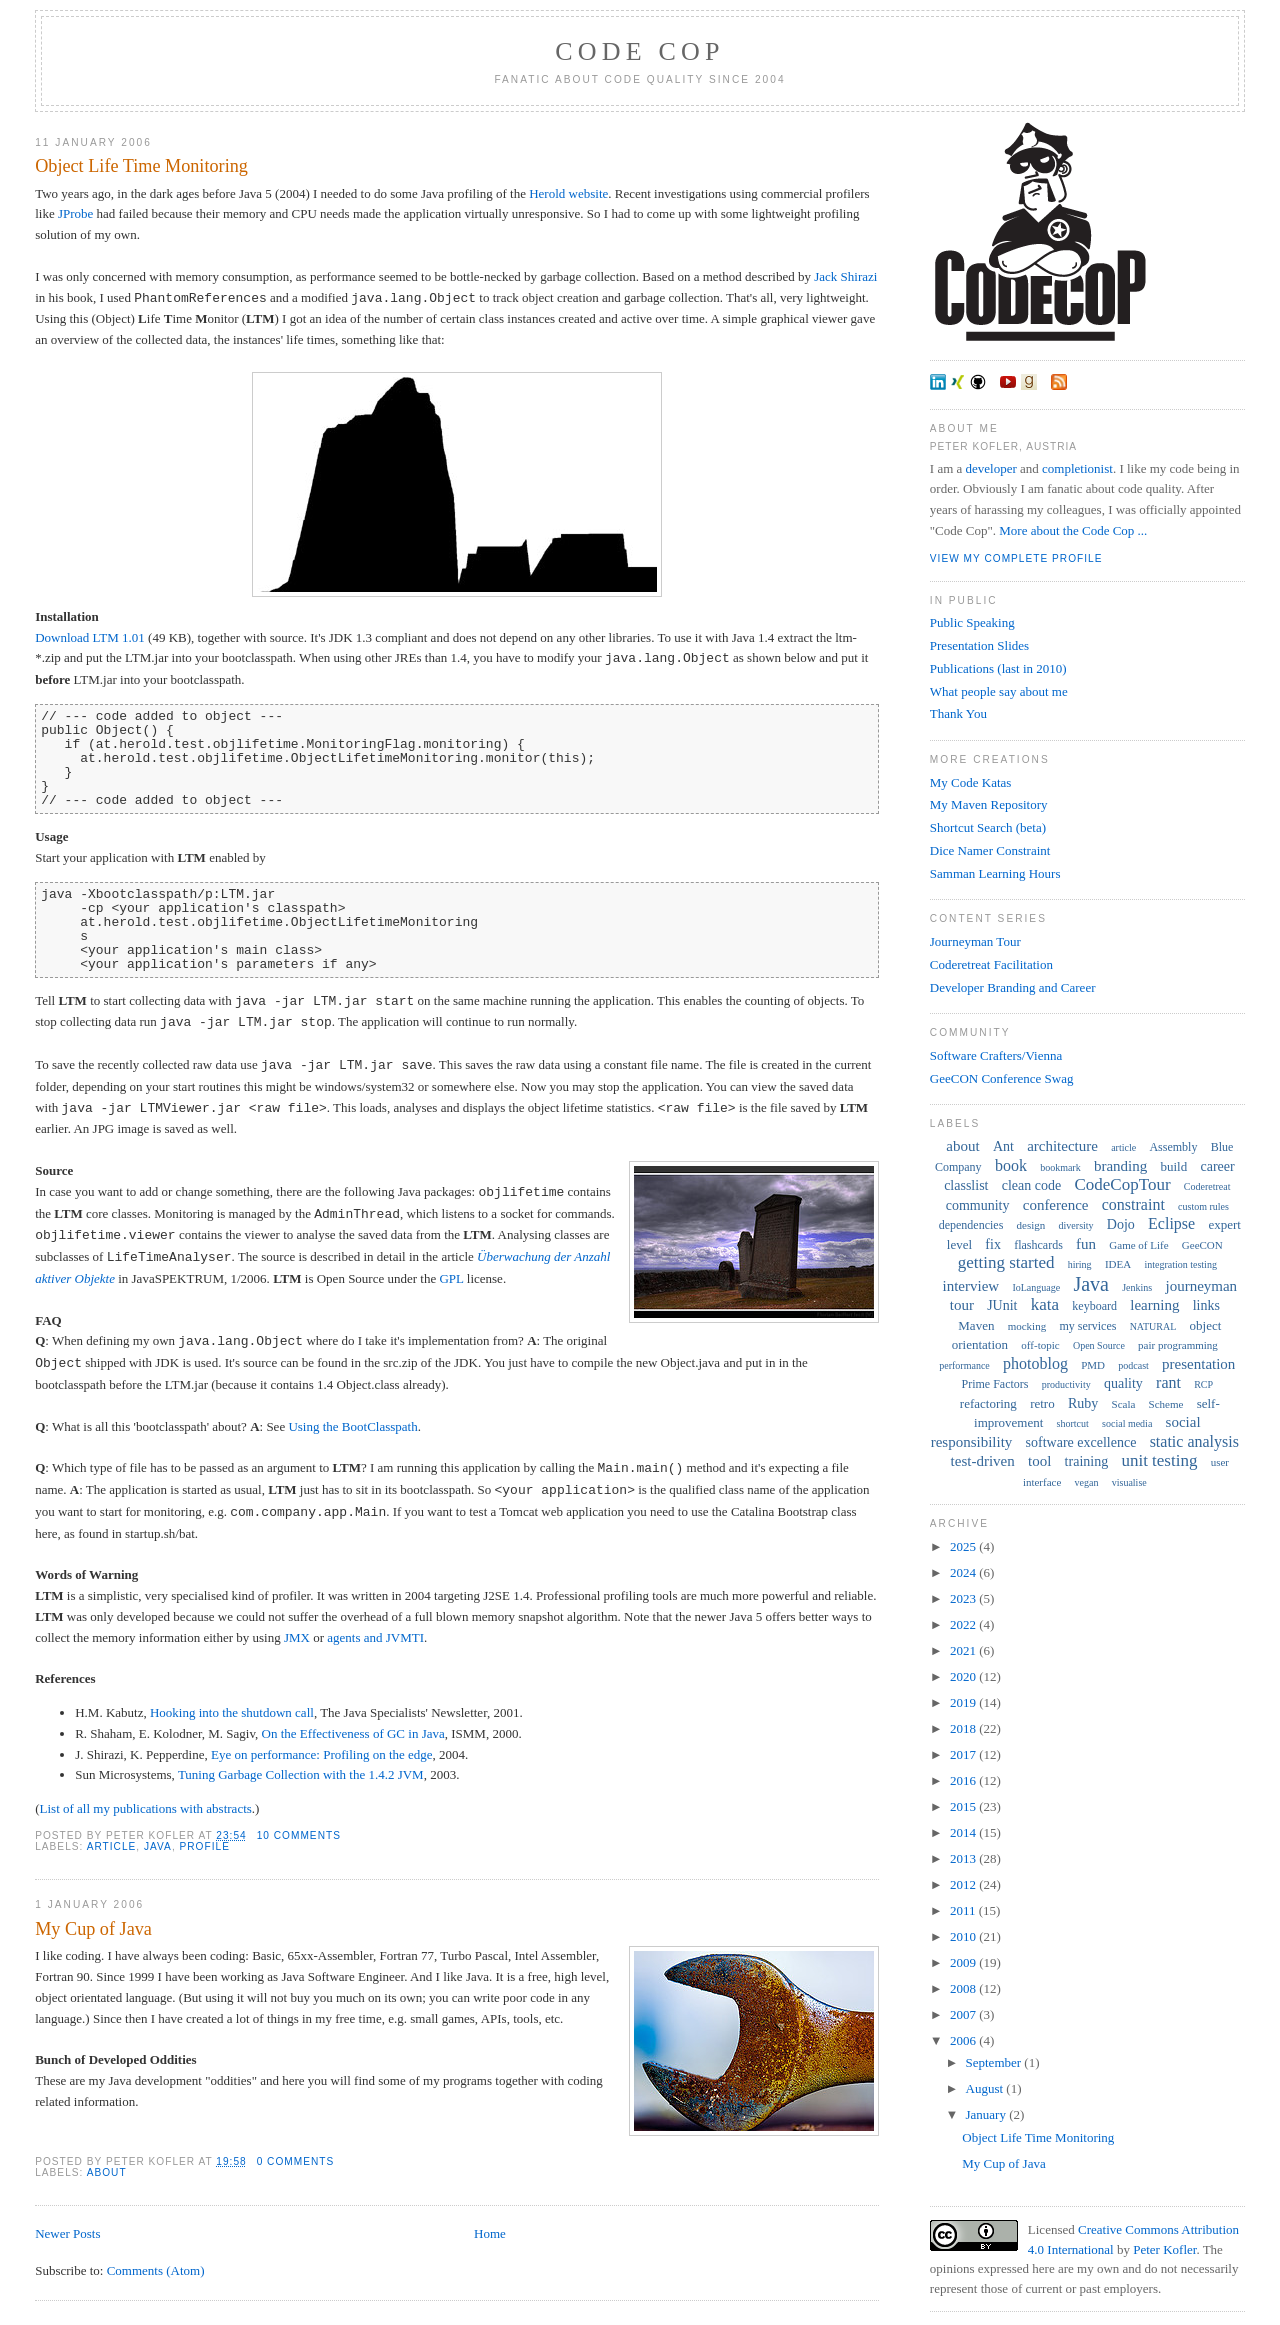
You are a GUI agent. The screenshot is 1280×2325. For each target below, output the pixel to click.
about (107, 2172)
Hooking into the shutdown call (232, 1712)
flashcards (1038, 1245)
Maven (976, 1325)
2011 (964, 1910)
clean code (1031, 1185)
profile (205, 1846)
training (1087, 1461)
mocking (1027, 1326)
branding (1120, 1166)
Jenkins (1137, 1287)
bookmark (1060, 1167)
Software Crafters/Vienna (996, 1055)
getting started (1006, 1262)
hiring (1080, 1264)
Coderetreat (1207, 1186)
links (1206, 1305)
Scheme (1166, 1404)
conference (1056, 1205)
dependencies (971, 1225)
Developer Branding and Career (1013, 987)
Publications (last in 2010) (998, 668)
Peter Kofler (1164, 2249)
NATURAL (1153, 1326)
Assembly (1173, 1147)
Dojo (1121, 1224)
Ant (1003, 1146)
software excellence (1081, 1442)
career (1217, 1166)
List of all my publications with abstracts (146, 1808)
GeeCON (1202, 1245)
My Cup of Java (93, 1929)
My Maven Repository (989, 804)
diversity (1076, 1225)
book (1011, 1165)
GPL (451, 1278)
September (995, 2062)
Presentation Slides (979, 645)
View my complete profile (1016, 558)
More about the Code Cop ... (1073, 530)
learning (1154, 1305)
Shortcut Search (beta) (988, 827)
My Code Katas (971, 782)
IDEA (1118, 1264)
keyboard (1094, 1306)
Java (158, 1846)
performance (964, 1365)
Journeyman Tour (975, 941)
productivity (1066, 1384)
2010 (964, 1936)
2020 (964, 1676)
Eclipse (1171, 1223)
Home (490, 2233)
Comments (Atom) (156, 2270)
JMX (297, 1637)
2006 (964, 2040)
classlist (966, 1185)
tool (1039, 1461)
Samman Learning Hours (995, 873)
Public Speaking (972, 622)
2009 (964, 1962)
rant (1168, 1382)
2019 (964, 1702)
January (988, 2114)
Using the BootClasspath (352, 1426)
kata (1045, 1304)
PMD (1093, 1365)
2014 (964, 1832)
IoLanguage (1036, 1287)
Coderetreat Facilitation (991, 964)
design (1031, 1225)
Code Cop (639, 51)
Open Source (1099, 1345)
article (112, 1846)
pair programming (1178, 1345)
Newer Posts (67, 2233)
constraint (1133, 1204)
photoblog (1035, 1363)
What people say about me (999, 691)
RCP (1203, 1384)
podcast (1133, 1365)
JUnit (1002, 1305)
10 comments (299, 1835)
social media (1127, 1423)
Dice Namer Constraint (990, 850)
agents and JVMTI (375, 1637)
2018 (964, 1728)
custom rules (1203, 1206)
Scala (1124, 1404)
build (1174, 1166)
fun (1086, 1244)
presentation (1198, 1364)
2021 (964, 1650)
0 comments (296, 2161)
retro (1042, 1403)
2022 (964, 1624)
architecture (1062, 1146)
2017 (964, 1754)
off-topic (1040, 1345)
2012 (964, 1884)
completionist (1077, 468)
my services (1087, 1326)
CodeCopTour (1122, 1184)
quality (1123, 1383)
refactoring (988, 1403)
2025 (964, 1546)
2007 (964, 2014)
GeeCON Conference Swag (1002, 1078)
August (986, 2088)
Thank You (958, 713)
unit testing (1159, 1460)
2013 (964, 1858)
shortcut (1073, 1423)
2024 (964, 1572)
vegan (1087, 1482)
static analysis (1194, 1441)
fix (993, 1244)
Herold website (568, 193)
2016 (964, 1780)
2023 (964, 1598)
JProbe (75, 213)
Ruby (1083, 1403)
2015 (964, 1806)
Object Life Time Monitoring (141, 166)
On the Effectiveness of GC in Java (353, 1733)
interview (971, 1286)
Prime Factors (995, 1384)
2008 (964, 1988)
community (978, 1205)
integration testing (1180, 1264)
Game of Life (1138, 1245)
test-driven (983, 1461)
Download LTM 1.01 (90, 637)
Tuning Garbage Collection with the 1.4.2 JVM (301, 1774)
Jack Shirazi (845, 276)
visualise (1129, 1482)
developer (991, 468)
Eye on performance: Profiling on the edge (322, 1754)
